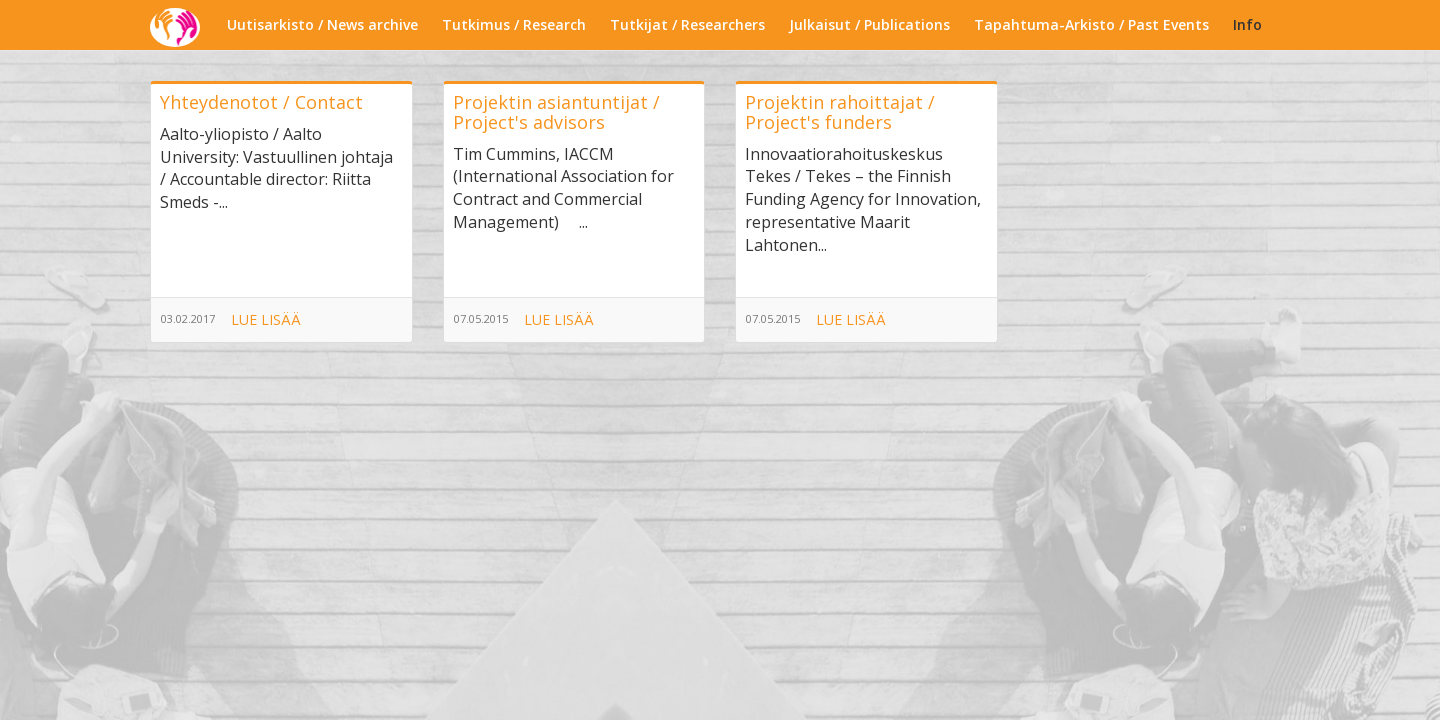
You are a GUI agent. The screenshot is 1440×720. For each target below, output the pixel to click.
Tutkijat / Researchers (687, 24)
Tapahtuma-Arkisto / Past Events (1091, 24)
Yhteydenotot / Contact (261, 102)
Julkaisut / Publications (869, 24)
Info (1247, 24)
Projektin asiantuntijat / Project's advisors (556, 112)
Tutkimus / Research (514, 24)
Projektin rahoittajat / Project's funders (840, 112)
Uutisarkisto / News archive (322, 24)
